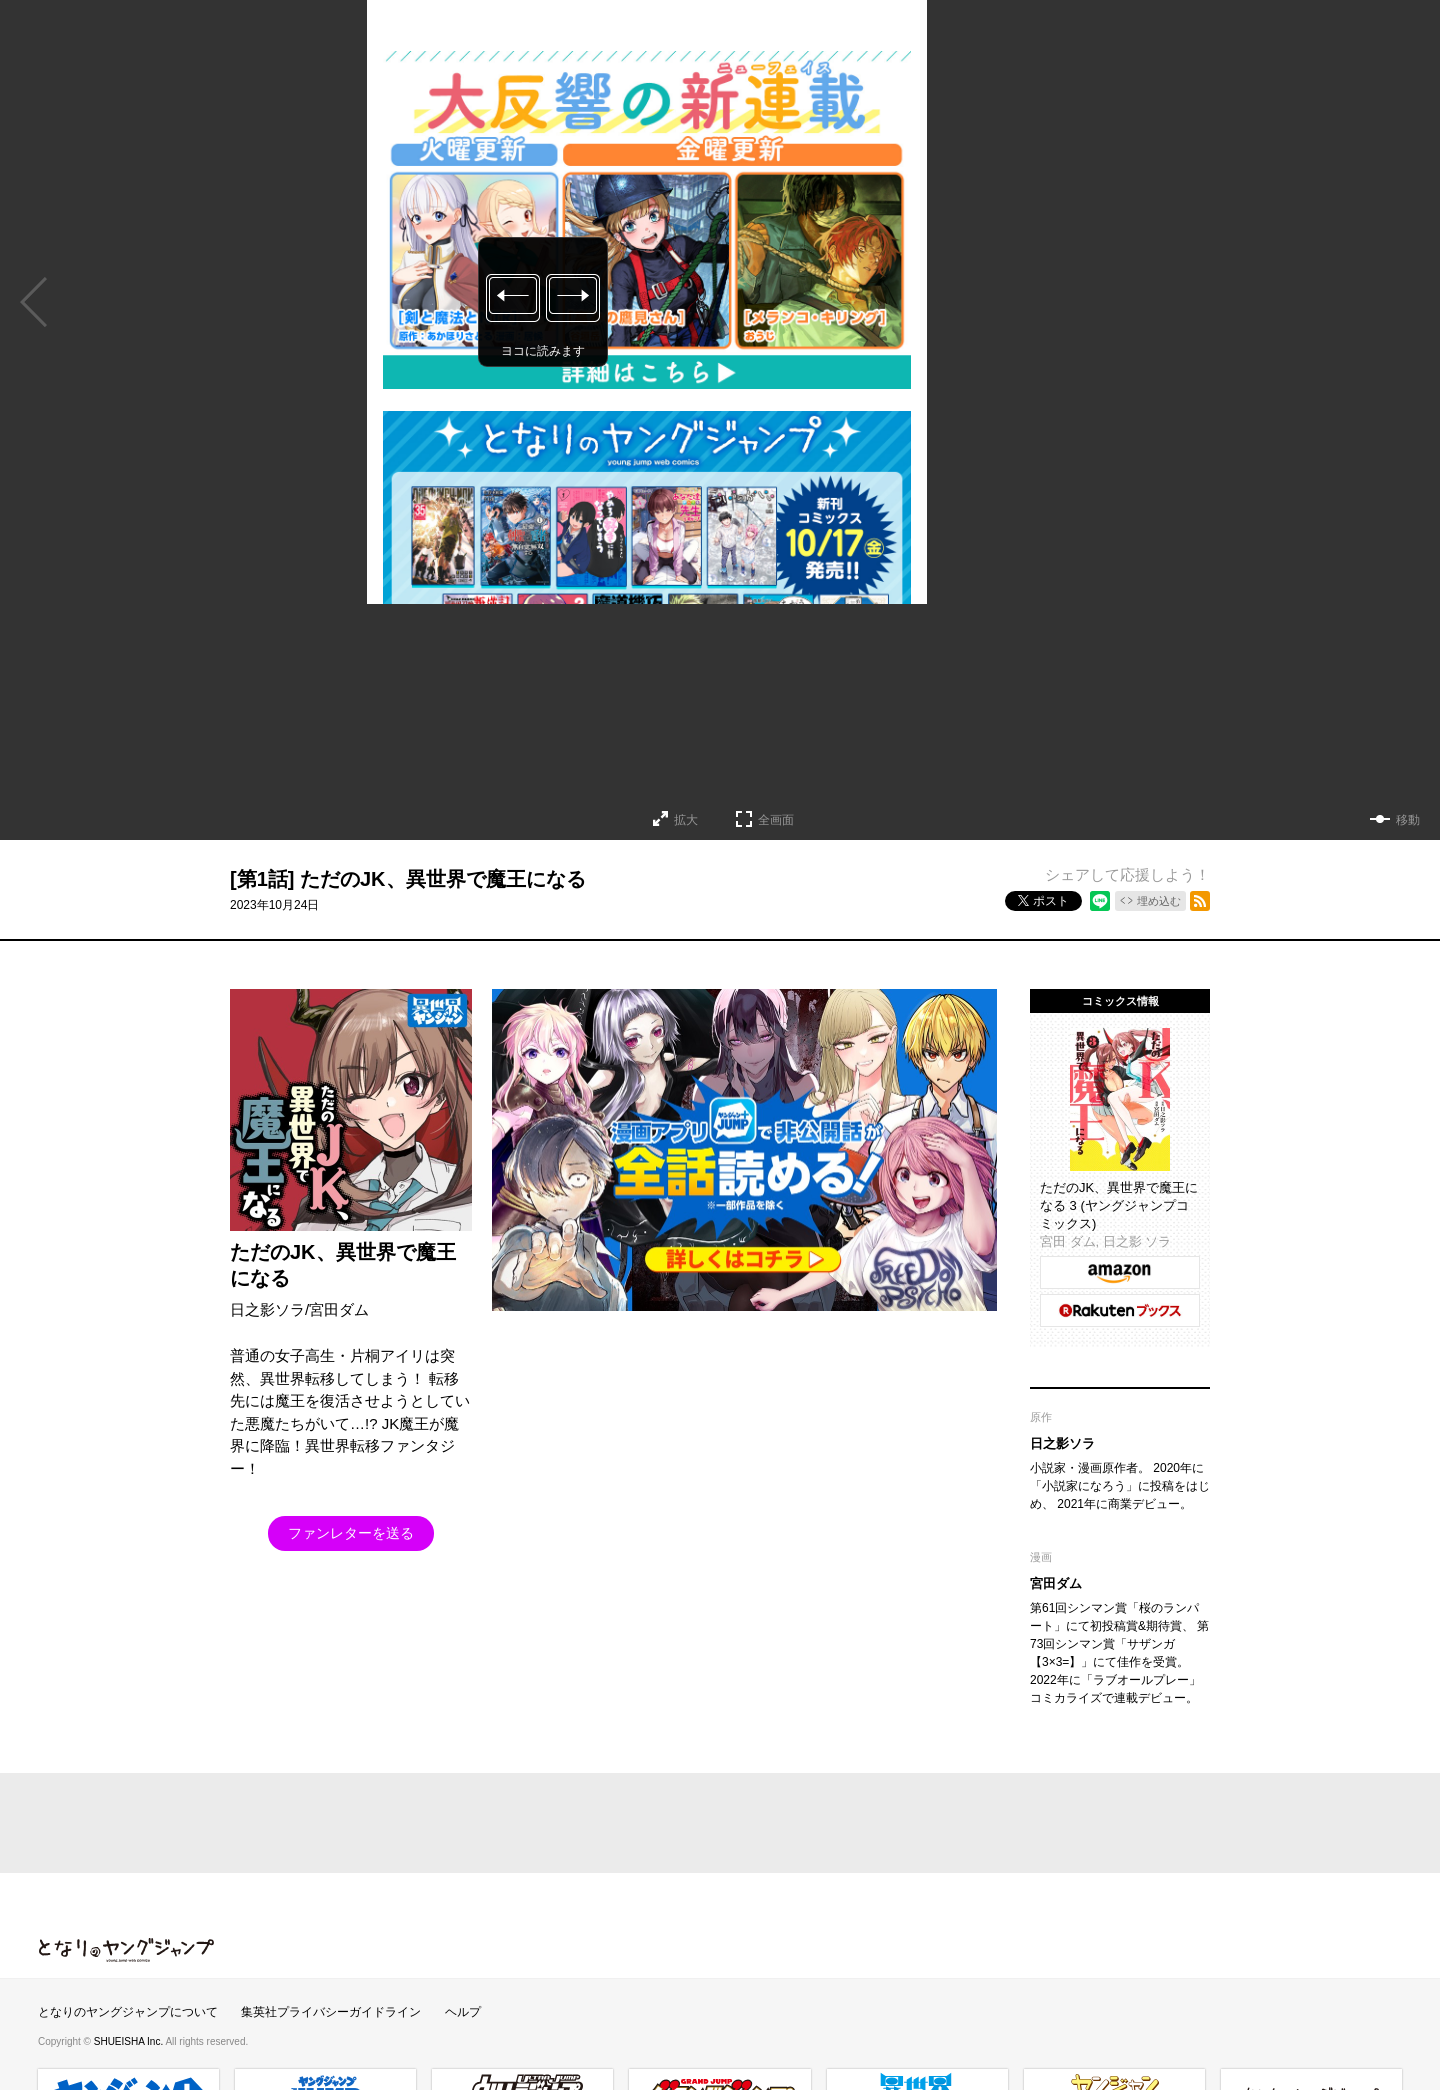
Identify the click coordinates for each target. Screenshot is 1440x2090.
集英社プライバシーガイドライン (331, 2012)
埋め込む (1159, 901)
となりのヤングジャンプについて (128, 2012)
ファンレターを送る (351, 1533)
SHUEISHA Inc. (130, 2041)
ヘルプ (463, 2012)
